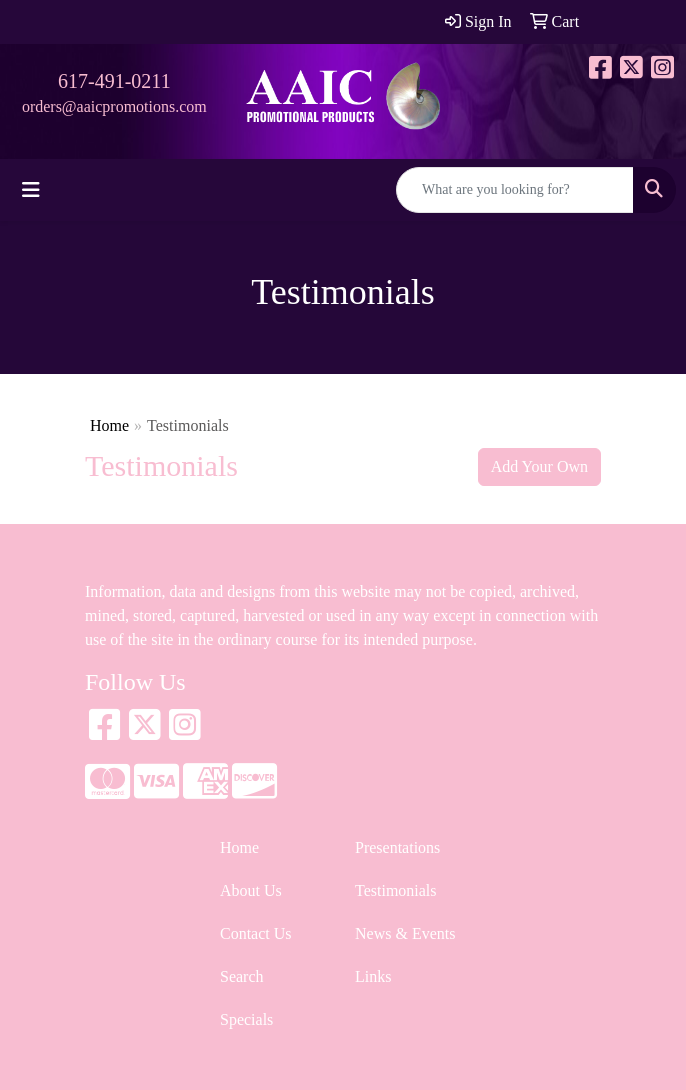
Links (373, 976)
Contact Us (256, 933)
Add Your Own (539, 466)
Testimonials (396, 890)
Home (109, 425)
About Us (251, 890)
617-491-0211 (114, 81)
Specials (246, 1019)
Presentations (397, 847)
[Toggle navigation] (31, 190)
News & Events (405, 933)
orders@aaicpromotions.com (114, 106)
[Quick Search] (515, 190)
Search (242, 976)
